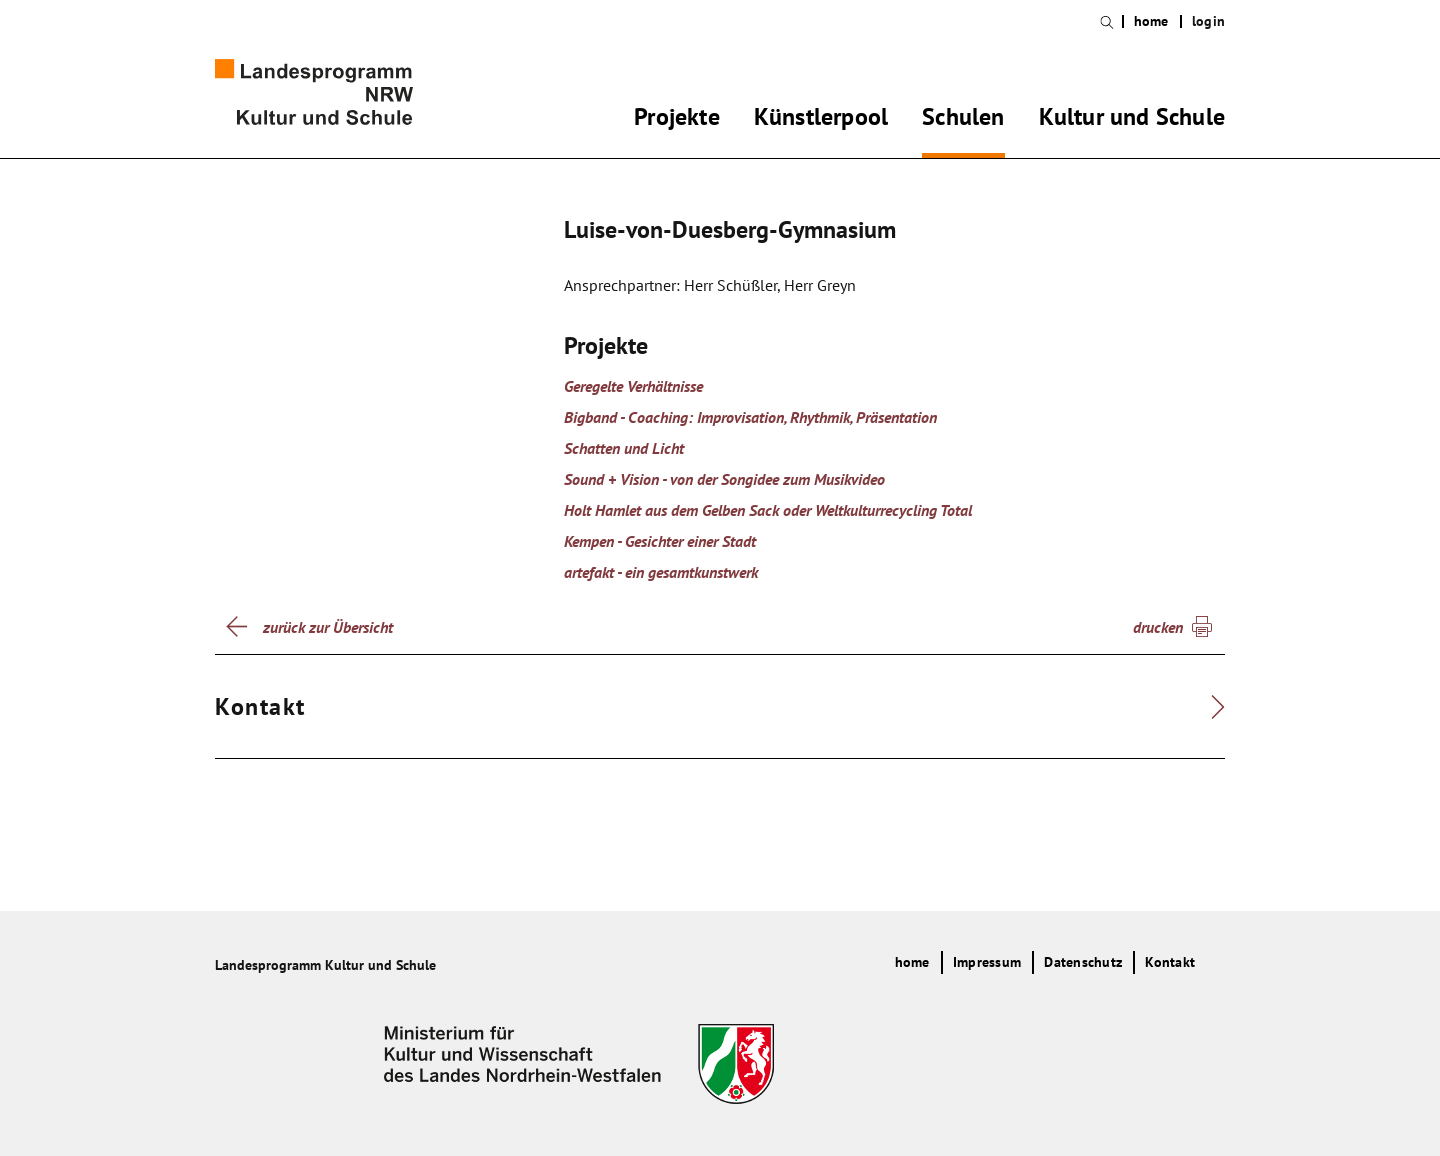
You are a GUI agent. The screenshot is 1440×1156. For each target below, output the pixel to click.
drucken (1158, 627)
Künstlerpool (821, 120)
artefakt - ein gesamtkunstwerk (661, 572)
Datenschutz (1083, 962)
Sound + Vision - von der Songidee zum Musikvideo (724, 479)
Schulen (963, 120)
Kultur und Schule (1132, 120)
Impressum (987, 962)
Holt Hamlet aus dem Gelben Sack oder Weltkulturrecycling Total (768, 510)
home (1151, 21)
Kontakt (1170, 962)
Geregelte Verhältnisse (633, 386)
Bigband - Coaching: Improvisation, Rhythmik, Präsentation (750, 417)
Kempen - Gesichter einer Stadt (660, 541)
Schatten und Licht (624, 448)
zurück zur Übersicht (328, 627)
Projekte (677, 120)
